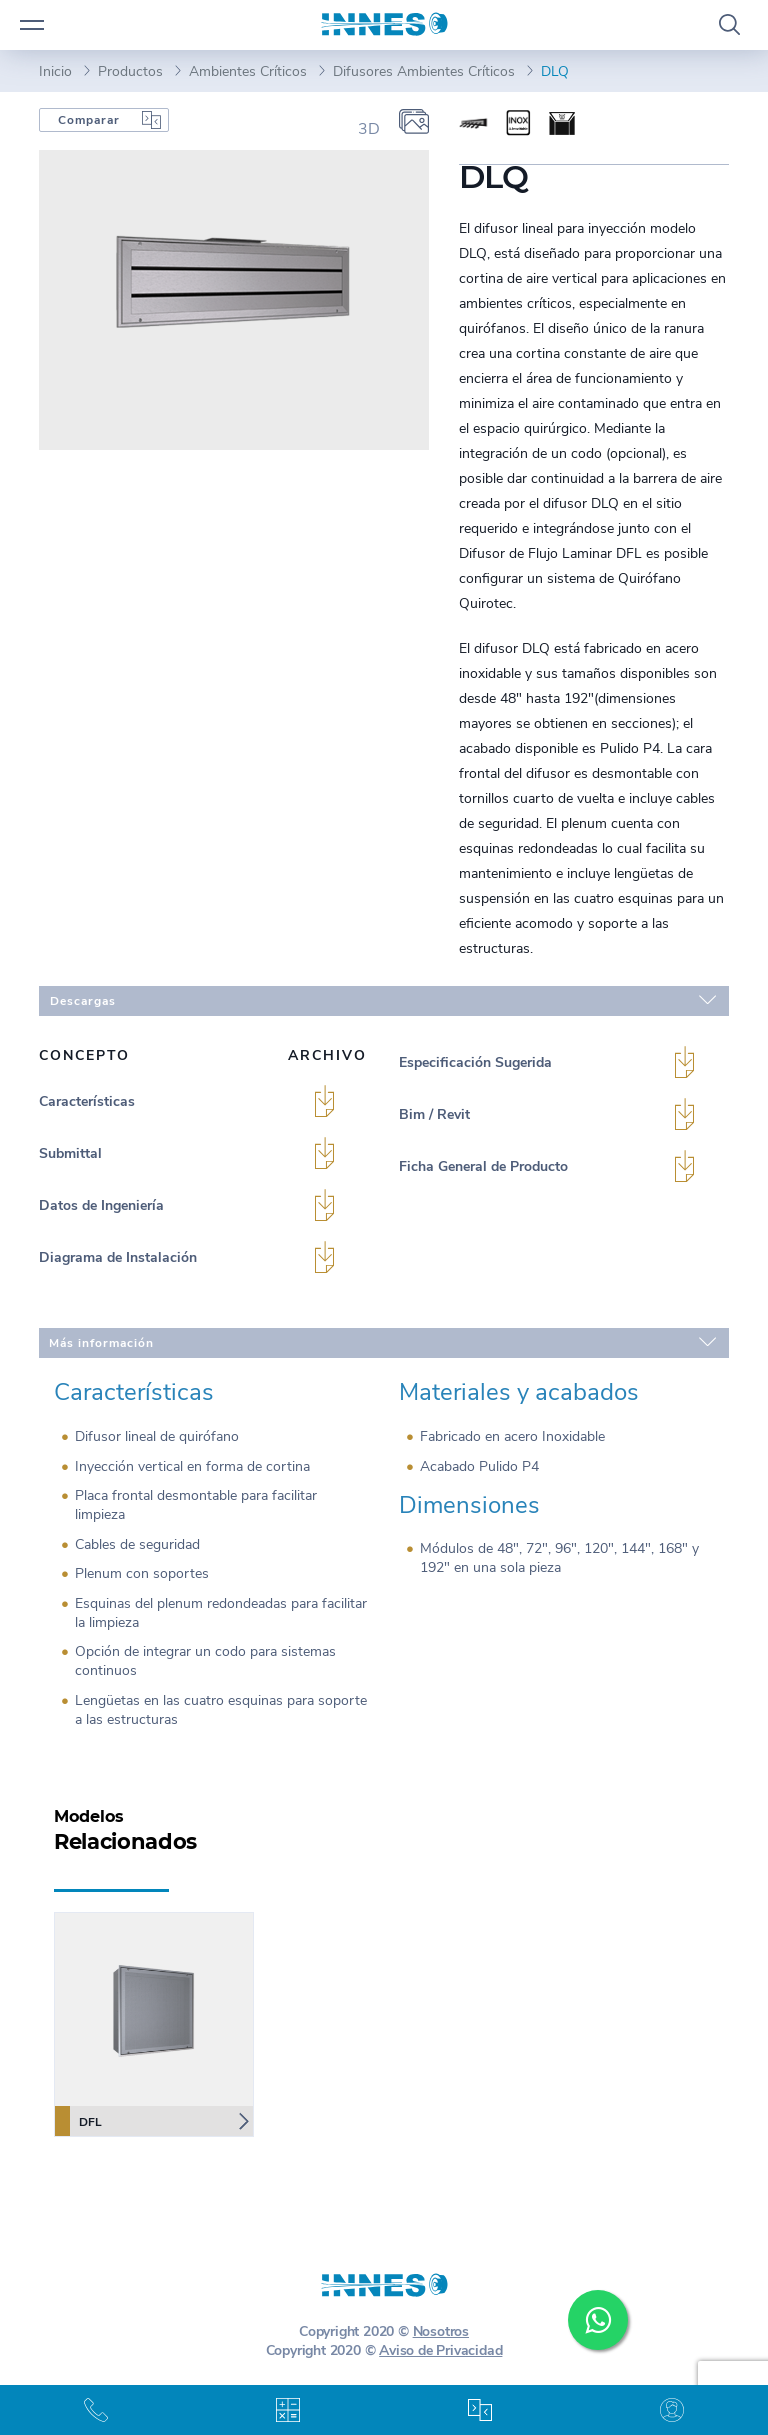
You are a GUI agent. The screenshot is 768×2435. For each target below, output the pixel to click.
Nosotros (441, 2331)
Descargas (383, 1000)
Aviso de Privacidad (440, 2350)
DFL (78, 2121)
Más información (382, 1342)
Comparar (89, 120)
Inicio (55, 71)
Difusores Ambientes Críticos (424, 71)
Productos (130, 71)
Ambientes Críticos (248, 71)
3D (369, 129)
